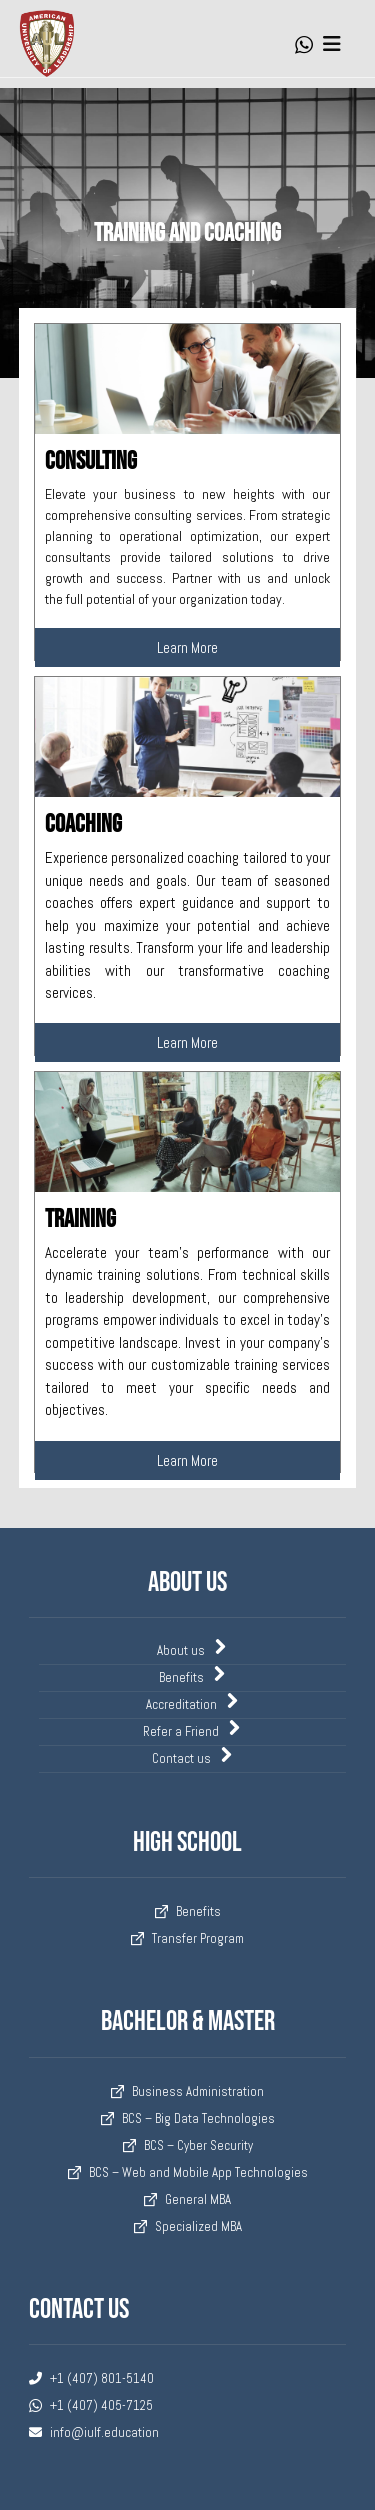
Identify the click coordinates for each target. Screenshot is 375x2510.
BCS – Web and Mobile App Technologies (188, 2172)
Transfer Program (187, 1938)
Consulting (91, 461)
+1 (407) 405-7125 (91, 2405)
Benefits (193, 1676)
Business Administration (187, 2091)
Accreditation (193, 1703)
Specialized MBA (188, 2226)
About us (192, 1649)
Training (80, 1219)
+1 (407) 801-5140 (91, 2378)
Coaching (83, 824)
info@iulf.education (94, 2432)
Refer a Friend (192, 1730)
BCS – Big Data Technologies (188, 2118)
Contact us (193, 1757)
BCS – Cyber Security (188, 2145)
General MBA (187, 2199)
